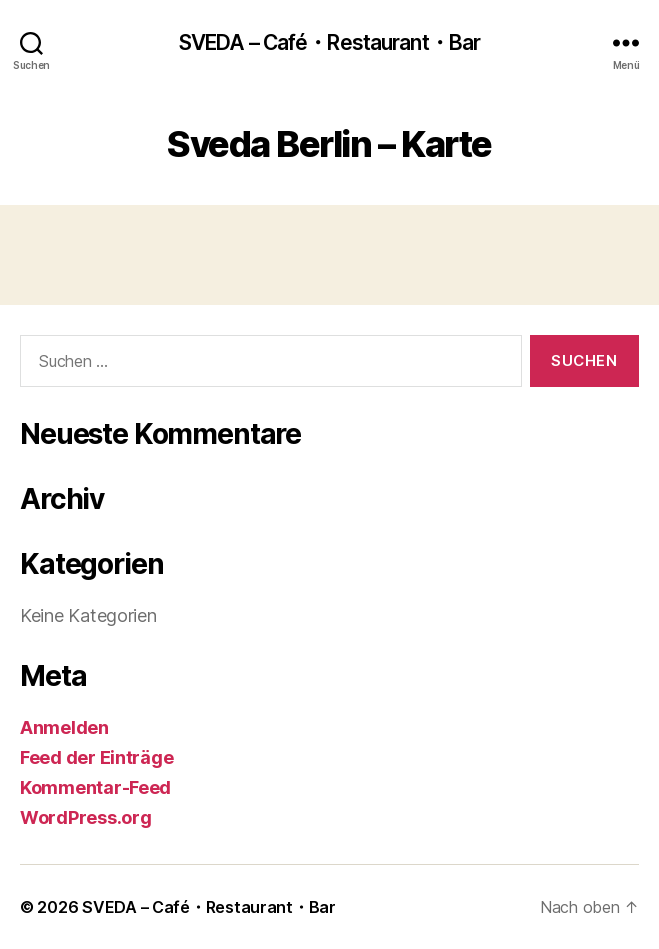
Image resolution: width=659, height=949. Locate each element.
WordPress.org (86, 817)
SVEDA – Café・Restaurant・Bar (329, 42)
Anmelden (64, 727)
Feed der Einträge (96, 757)
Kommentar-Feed (95, 787)
